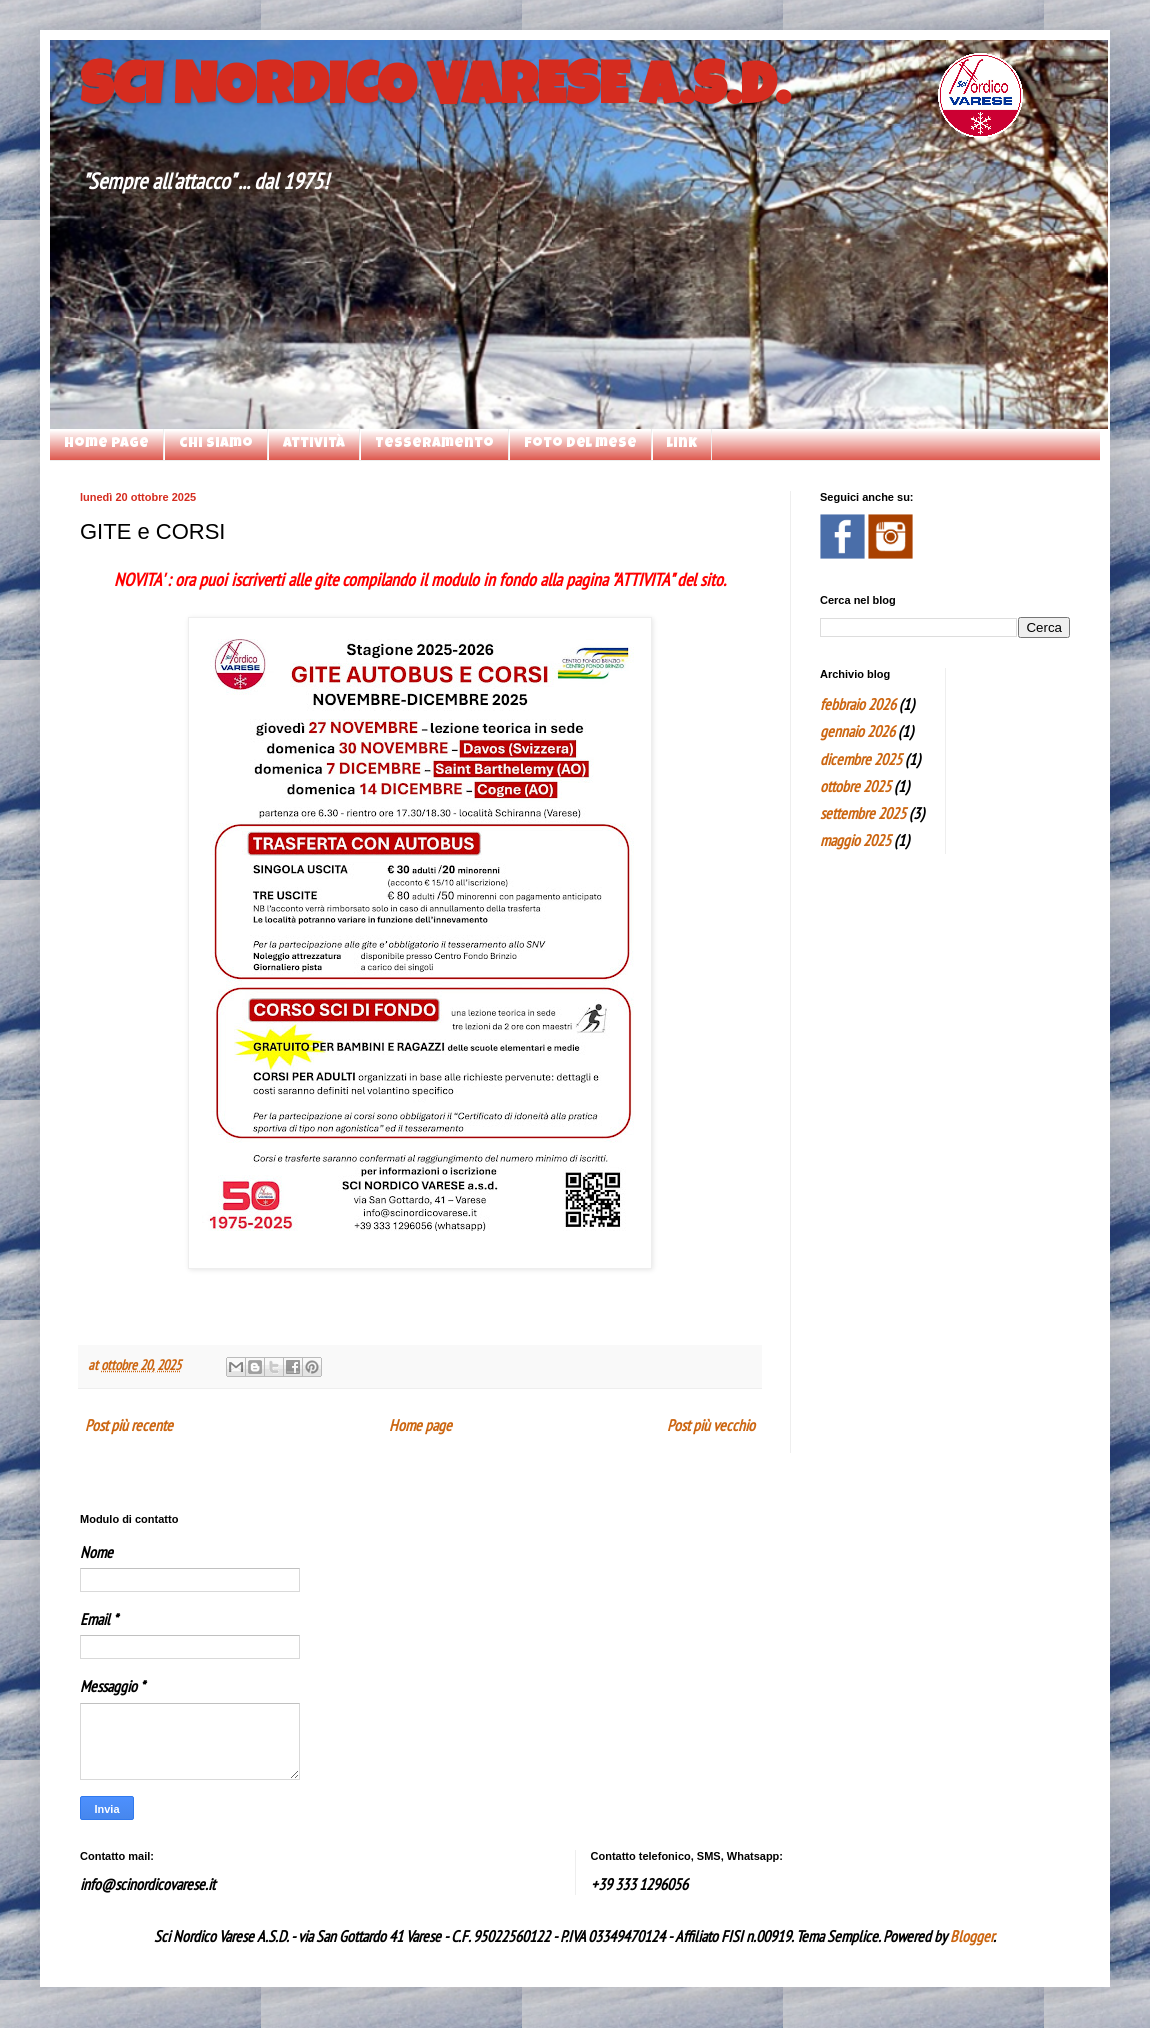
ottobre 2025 (855, 786)
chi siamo (216, 444)
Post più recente (129, 1425)
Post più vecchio (711, 1425)
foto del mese (580, 444)
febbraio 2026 (858, 704)
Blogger (971, 1936)
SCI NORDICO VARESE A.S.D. (434, 92)
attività (314, 444)
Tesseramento (434, 444)
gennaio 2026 (857, 731)
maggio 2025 (855, 840)
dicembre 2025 (861, 759)
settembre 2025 (863, 813)
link (682, 444)
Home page (106, 444)
